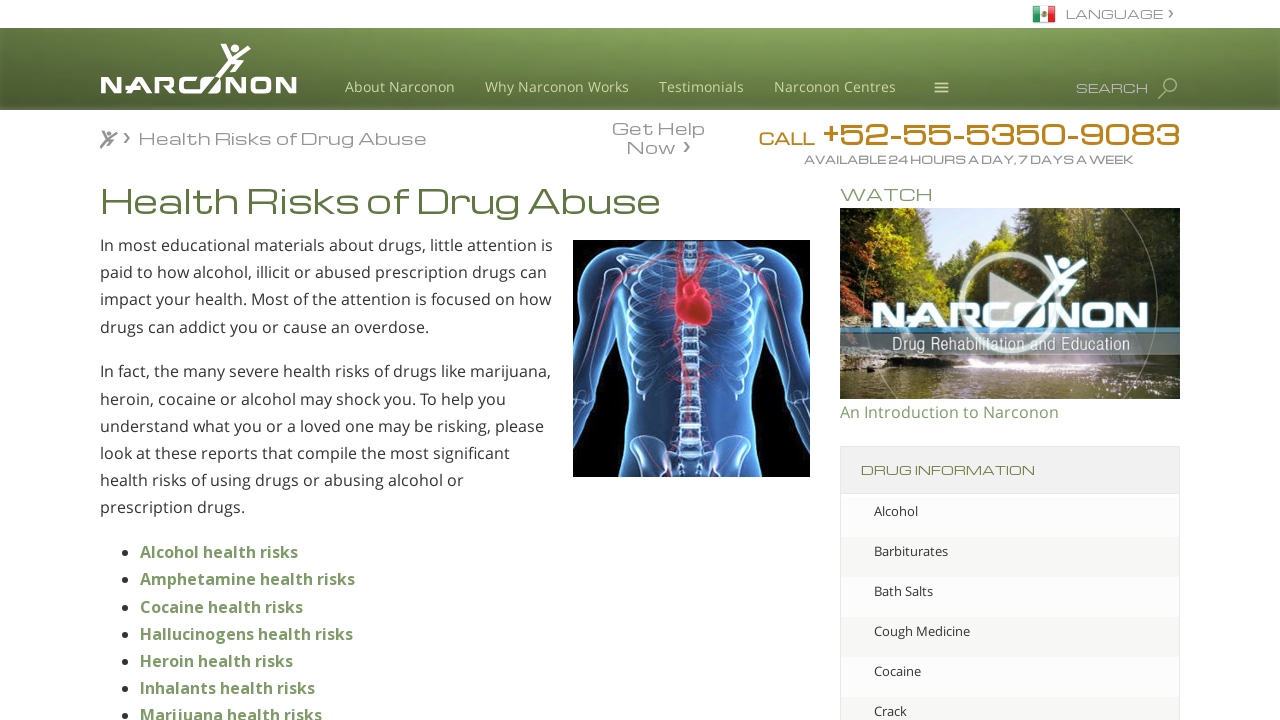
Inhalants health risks (227, 688)
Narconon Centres (835, 86)
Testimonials (701, 86)
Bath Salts (903, 591)
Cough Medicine (922, 631)
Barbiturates (911, 551)
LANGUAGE (1114, 13)
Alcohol (896, 511)
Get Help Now (658, 136)
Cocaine (897, 671)
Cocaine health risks (221, 607)
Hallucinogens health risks (246, 634)
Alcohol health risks (219, 552)
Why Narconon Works (557, 86)
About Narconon (400, 86)
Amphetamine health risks (247, 579)
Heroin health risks (216, 661)
